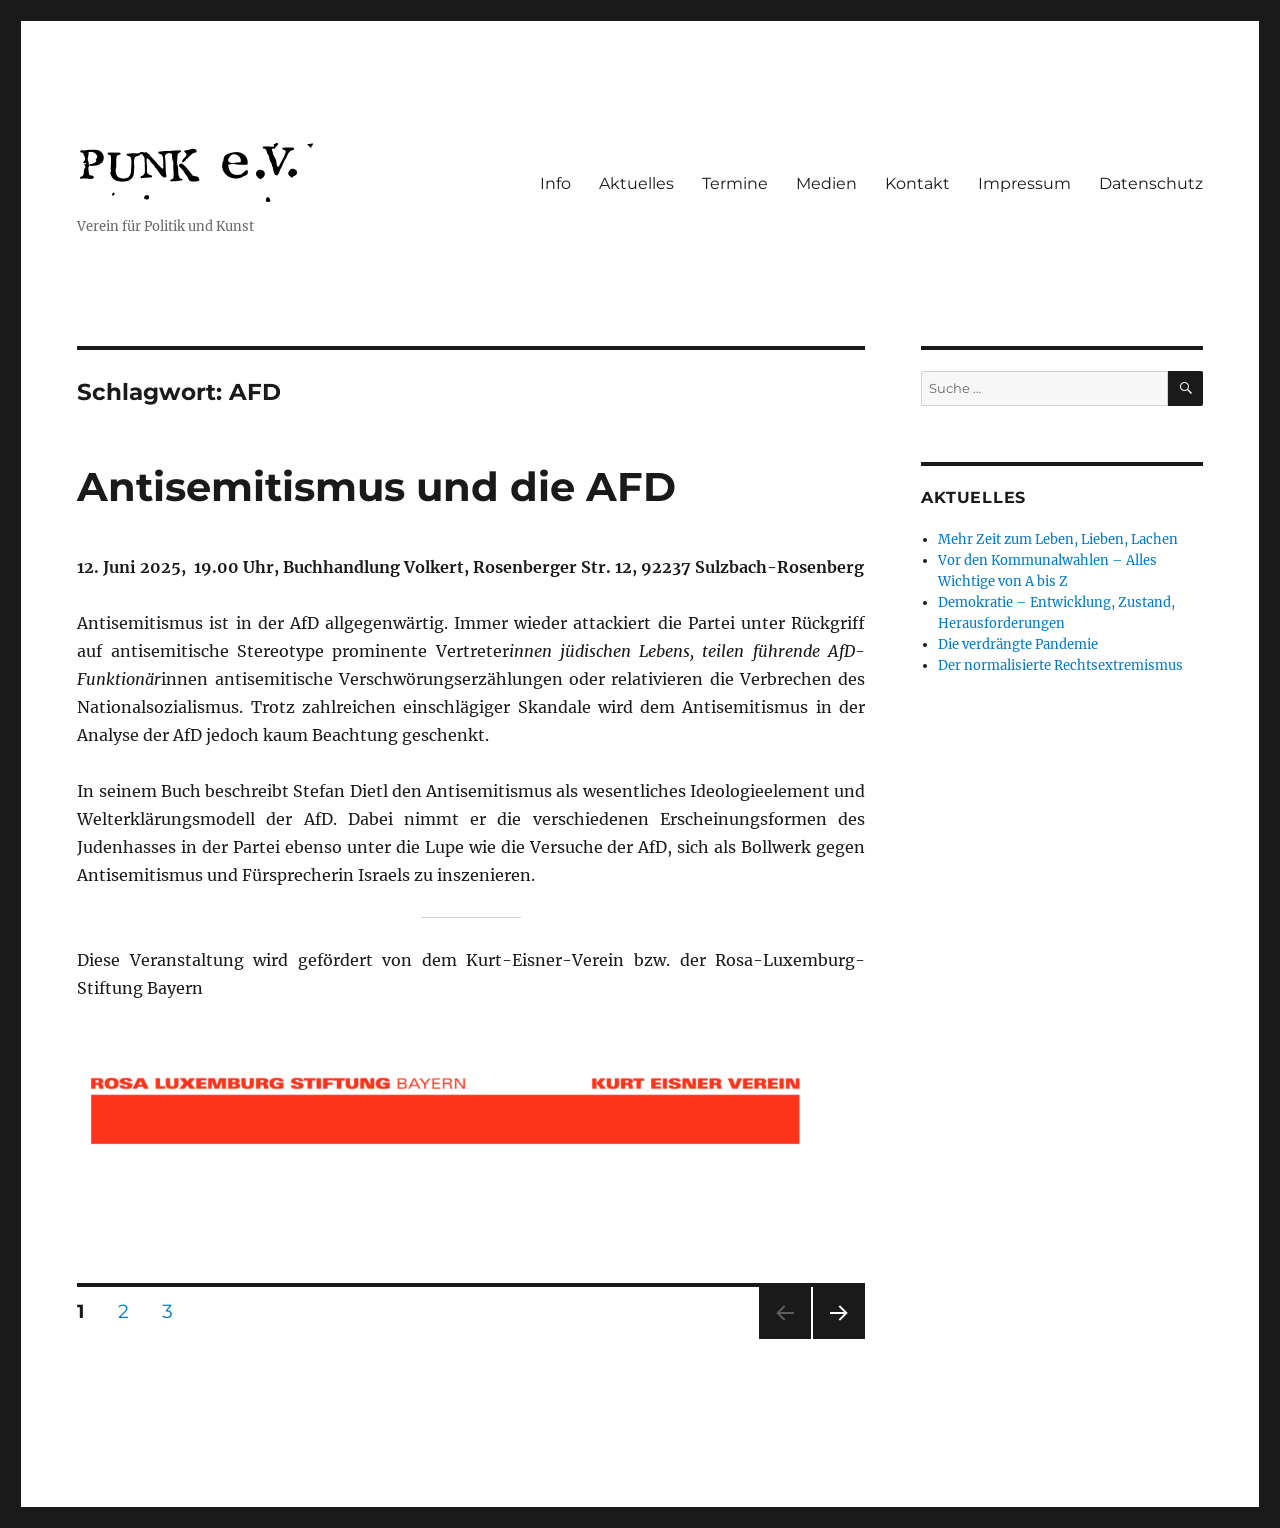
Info (555, 183)
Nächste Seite (839, 1338)
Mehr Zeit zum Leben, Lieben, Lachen (1058, 539)
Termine (735, 183)
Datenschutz (1151, 183)
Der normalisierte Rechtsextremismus (1060, 665)
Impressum (1024, 183)
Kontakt (917, 183)
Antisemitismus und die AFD (376, 486)
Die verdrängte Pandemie (1018, 644)
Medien (826, 183)
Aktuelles (636, 183)
